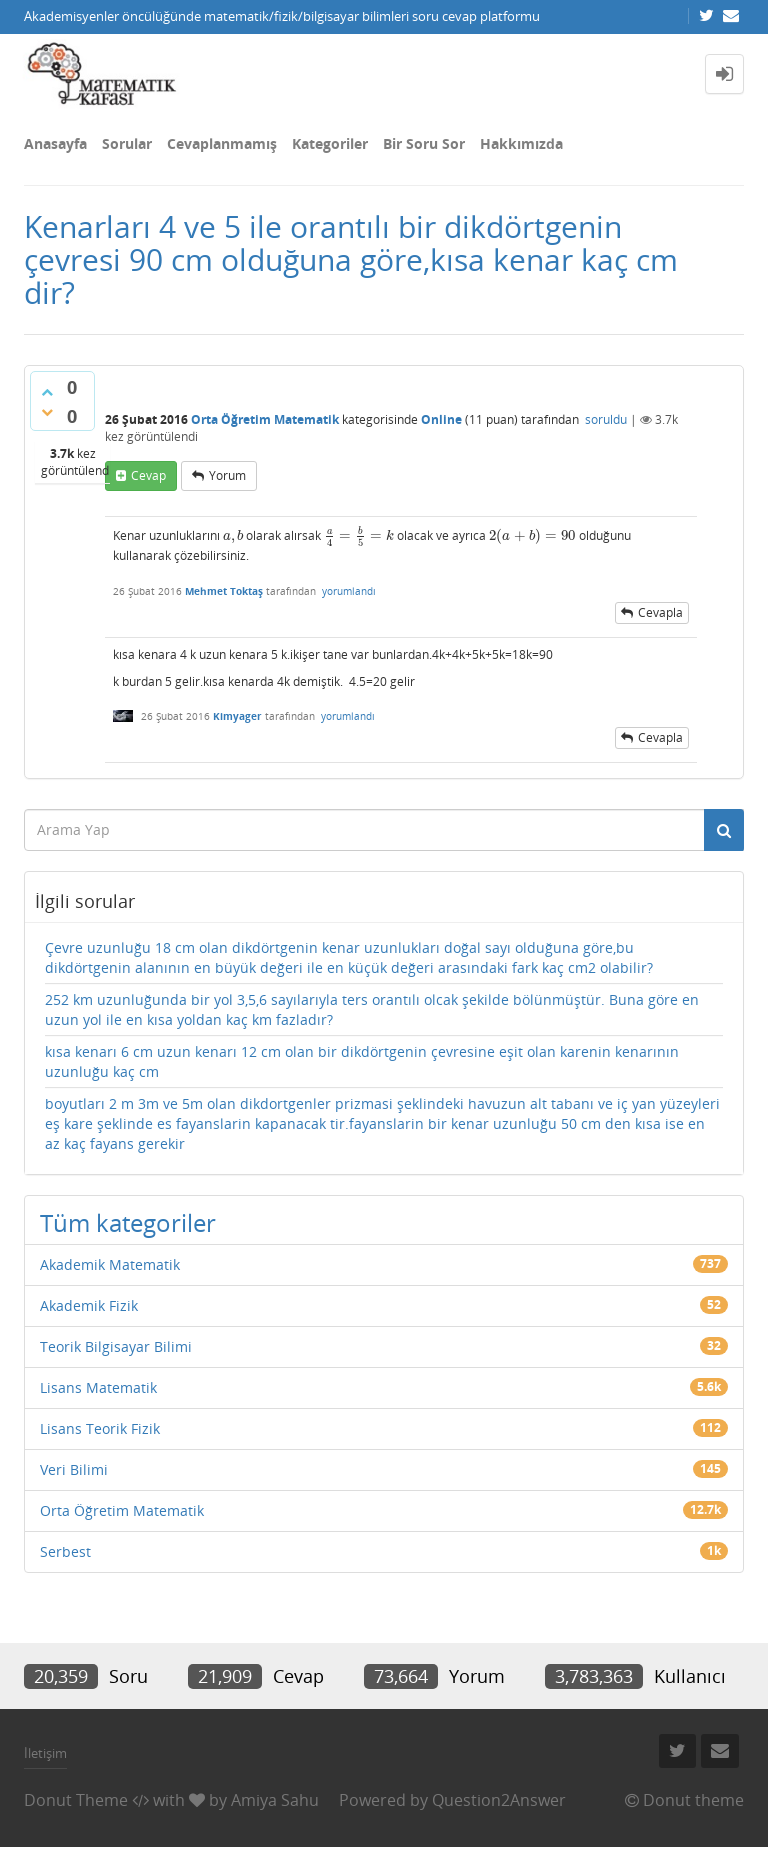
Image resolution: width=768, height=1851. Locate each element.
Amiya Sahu (275, 1800)
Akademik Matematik (110, 1264)
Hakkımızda (521, 143)
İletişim (45, 1753)
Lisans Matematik (98, 1387)
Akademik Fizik (89, 1305)
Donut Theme (76, 1800)
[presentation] (233, 535)
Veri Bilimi (74, 1469)
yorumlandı (349, 591)
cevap (148, 475)
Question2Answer (499, 1800)
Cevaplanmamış (222, 143)
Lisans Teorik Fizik (100, 1428)
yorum (227, 475)
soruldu (606, 419)
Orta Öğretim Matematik (265, 419)
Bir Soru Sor (424, 143)
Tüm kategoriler (128, 1222)
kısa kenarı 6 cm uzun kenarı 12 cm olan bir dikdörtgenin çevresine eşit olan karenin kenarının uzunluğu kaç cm (362, 1061)
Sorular (127, 143)
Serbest (65, 1551)
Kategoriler (330, 143)
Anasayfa (55, 143)
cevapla (660, 612)
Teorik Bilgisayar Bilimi (116, 1346)
